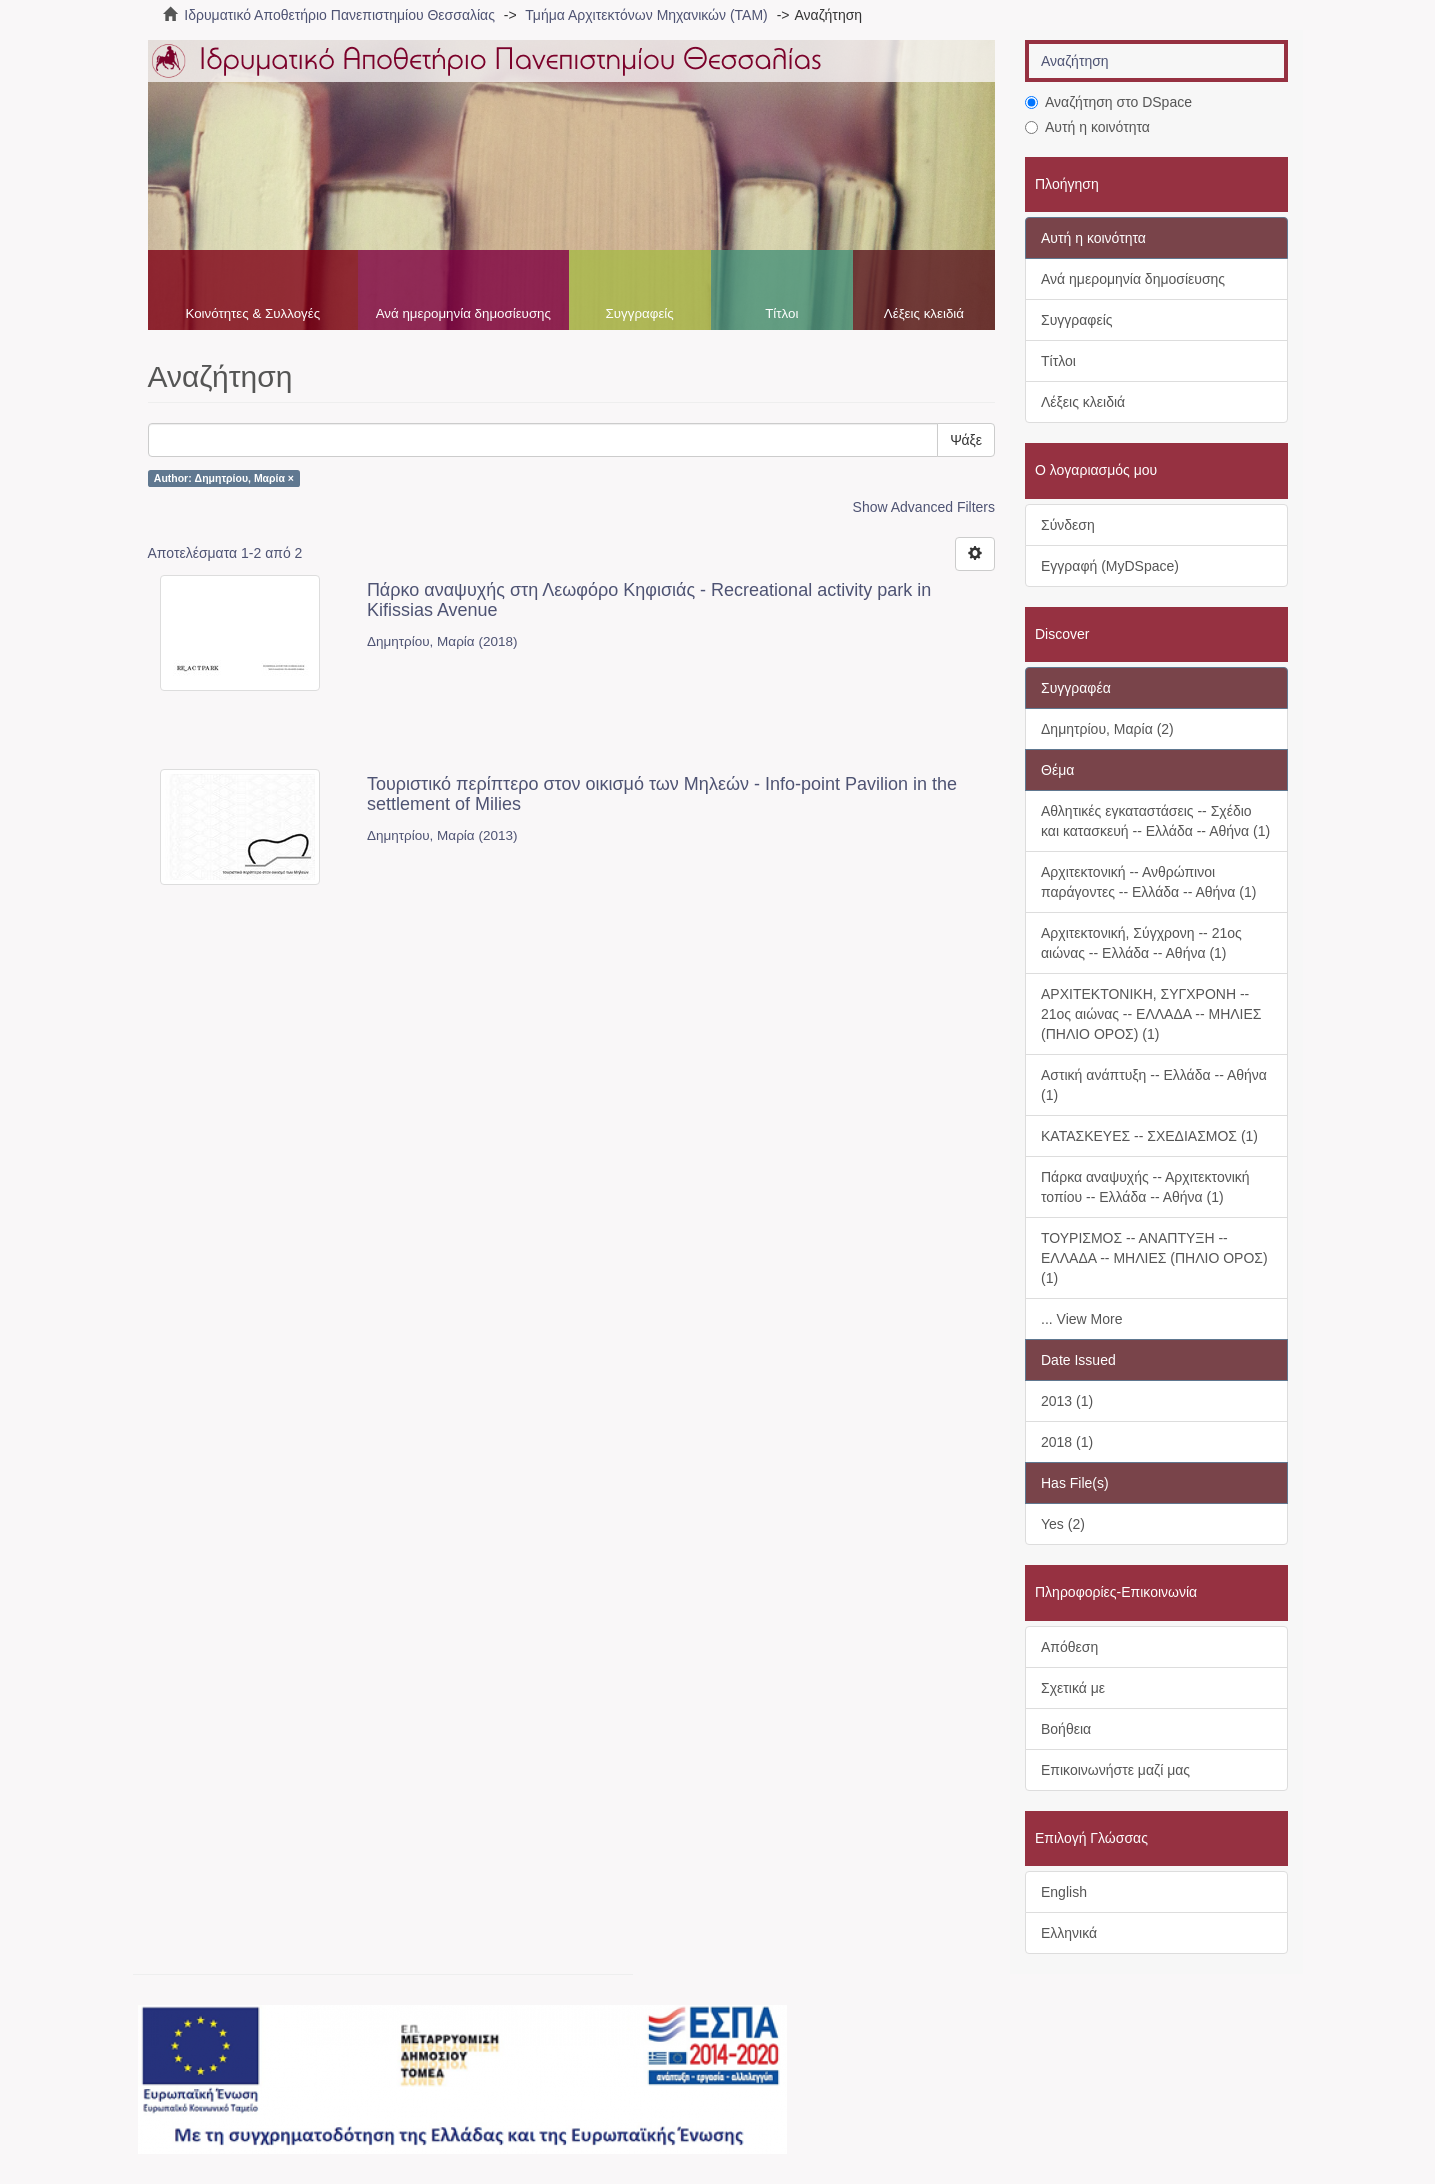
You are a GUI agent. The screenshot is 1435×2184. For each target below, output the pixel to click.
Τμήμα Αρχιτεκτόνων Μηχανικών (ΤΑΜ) (646, 15)
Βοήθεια (1066, 1729)
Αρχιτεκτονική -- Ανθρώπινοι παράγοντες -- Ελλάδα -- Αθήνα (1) (1148, 882)
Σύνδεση (1068, 525)
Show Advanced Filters (924, 507)
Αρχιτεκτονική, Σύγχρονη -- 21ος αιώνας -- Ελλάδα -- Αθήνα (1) (1141, 943)
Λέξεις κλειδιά (924, 313)
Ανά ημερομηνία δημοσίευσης (463, 313)
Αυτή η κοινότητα (1087, 127)
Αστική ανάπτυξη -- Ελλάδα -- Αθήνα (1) (1154, 1085)
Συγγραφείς (640, 313)
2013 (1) (1067, 1401)
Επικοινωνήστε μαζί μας (1115, 1770)
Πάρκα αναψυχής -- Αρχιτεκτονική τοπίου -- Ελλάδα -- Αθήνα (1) (1145, 1187)
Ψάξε (966, 440)
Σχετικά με (1073, 1688)
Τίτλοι (781, 313)
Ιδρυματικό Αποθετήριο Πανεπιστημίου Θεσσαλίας (339, 15)
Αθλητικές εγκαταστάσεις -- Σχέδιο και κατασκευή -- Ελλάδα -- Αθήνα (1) (1155, 821)
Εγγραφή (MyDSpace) (1110, 566)
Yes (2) (1063, 1524)
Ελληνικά (1069, 1933)
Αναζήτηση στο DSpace (1108, 102)
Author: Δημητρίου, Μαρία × (224, 478)
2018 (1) (1067, 1442)
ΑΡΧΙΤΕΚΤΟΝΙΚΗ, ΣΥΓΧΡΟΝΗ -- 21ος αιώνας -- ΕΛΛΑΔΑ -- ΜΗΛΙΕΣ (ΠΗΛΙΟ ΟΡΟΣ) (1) (1151, 1014)
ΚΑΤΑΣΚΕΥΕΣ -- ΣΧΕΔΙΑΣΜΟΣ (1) (1149, 1136)
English (1064, 1892)
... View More (1081, 1319)
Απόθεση (1069, 1647)
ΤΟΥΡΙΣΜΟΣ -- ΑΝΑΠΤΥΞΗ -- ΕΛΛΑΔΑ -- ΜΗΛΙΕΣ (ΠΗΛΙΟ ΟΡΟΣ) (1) (1154, 1258)
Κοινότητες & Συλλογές (252, 313)
